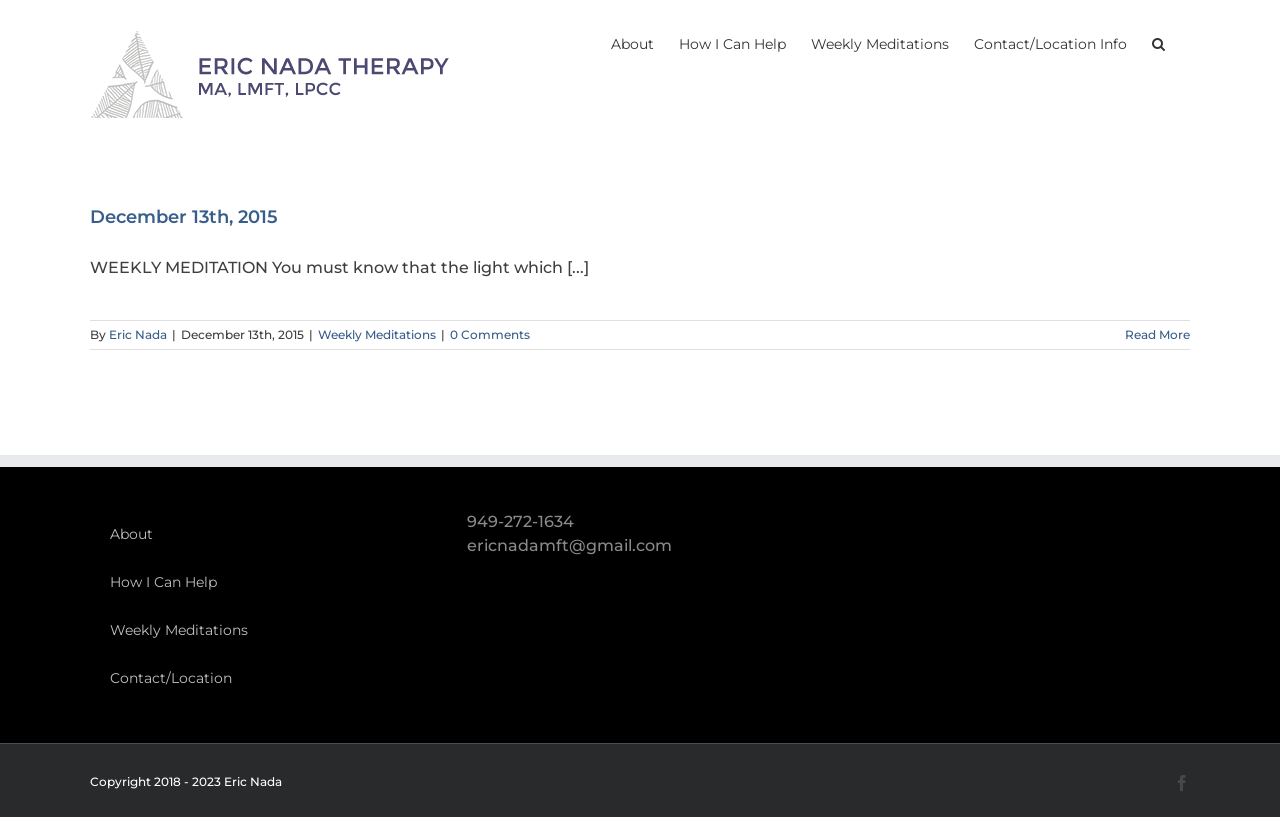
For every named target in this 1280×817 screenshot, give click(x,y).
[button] (1158, 42)
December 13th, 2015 (184, 217)
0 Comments (490, 334)
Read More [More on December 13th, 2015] (1157, 334)
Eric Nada (138, 334)
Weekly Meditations (377, 334)
